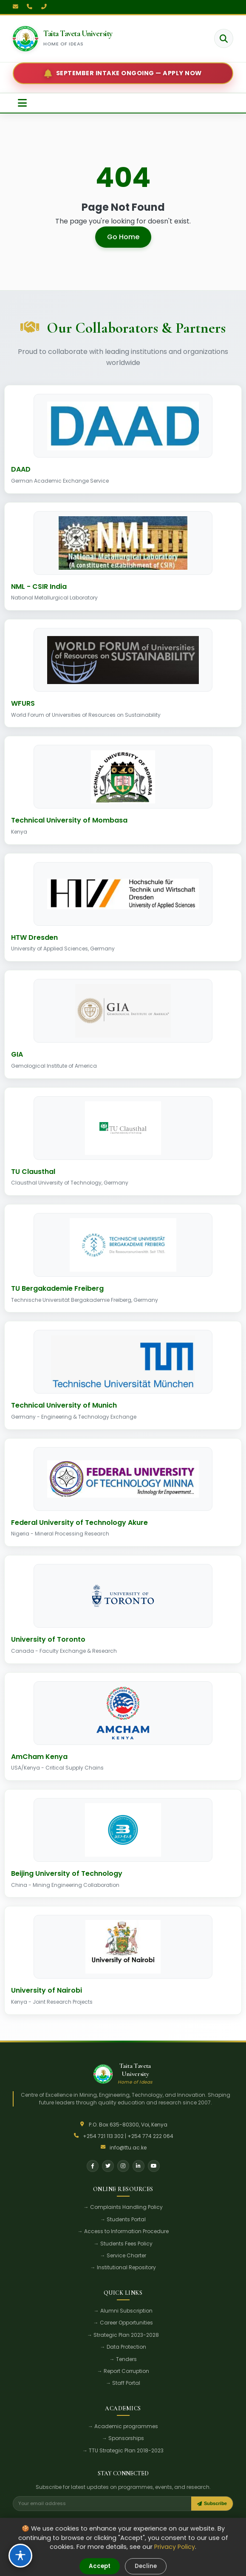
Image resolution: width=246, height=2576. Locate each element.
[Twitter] (108, 2166)
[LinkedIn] (138, 2166)
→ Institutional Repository (123, 2267)
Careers (157, 2520)
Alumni (134, 2520)
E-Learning (109, 2520)
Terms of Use (109, 2565)
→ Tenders (123, 2359)
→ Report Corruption (123, 2371)
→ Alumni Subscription (123, 2310)
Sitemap (183, 2565)
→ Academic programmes (123, 2426)
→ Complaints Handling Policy (123, 2207)
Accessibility (149, 2565)
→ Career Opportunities (123, 2322)
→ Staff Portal (123, 2383)
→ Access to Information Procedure (123, 2231)
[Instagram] (123, 2166)
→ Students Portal (123, 2219)
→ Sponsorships (123, 2438)
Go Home (123, 237)
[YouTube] (154, 2166)
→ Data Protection (123, 2346)
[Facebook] (93, 2166)
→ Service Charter (123, 2255)
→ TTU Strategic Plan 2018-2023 (123, 2450)
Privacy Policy (69, 2565)
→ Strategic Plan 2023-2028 (123, 2334)
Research (56, 2520)
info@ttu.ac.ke (128, 2147)
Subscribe (212, 2503)
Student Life (27, 2520)
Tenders (82, 2520)
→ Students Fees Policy (123, 2243)
